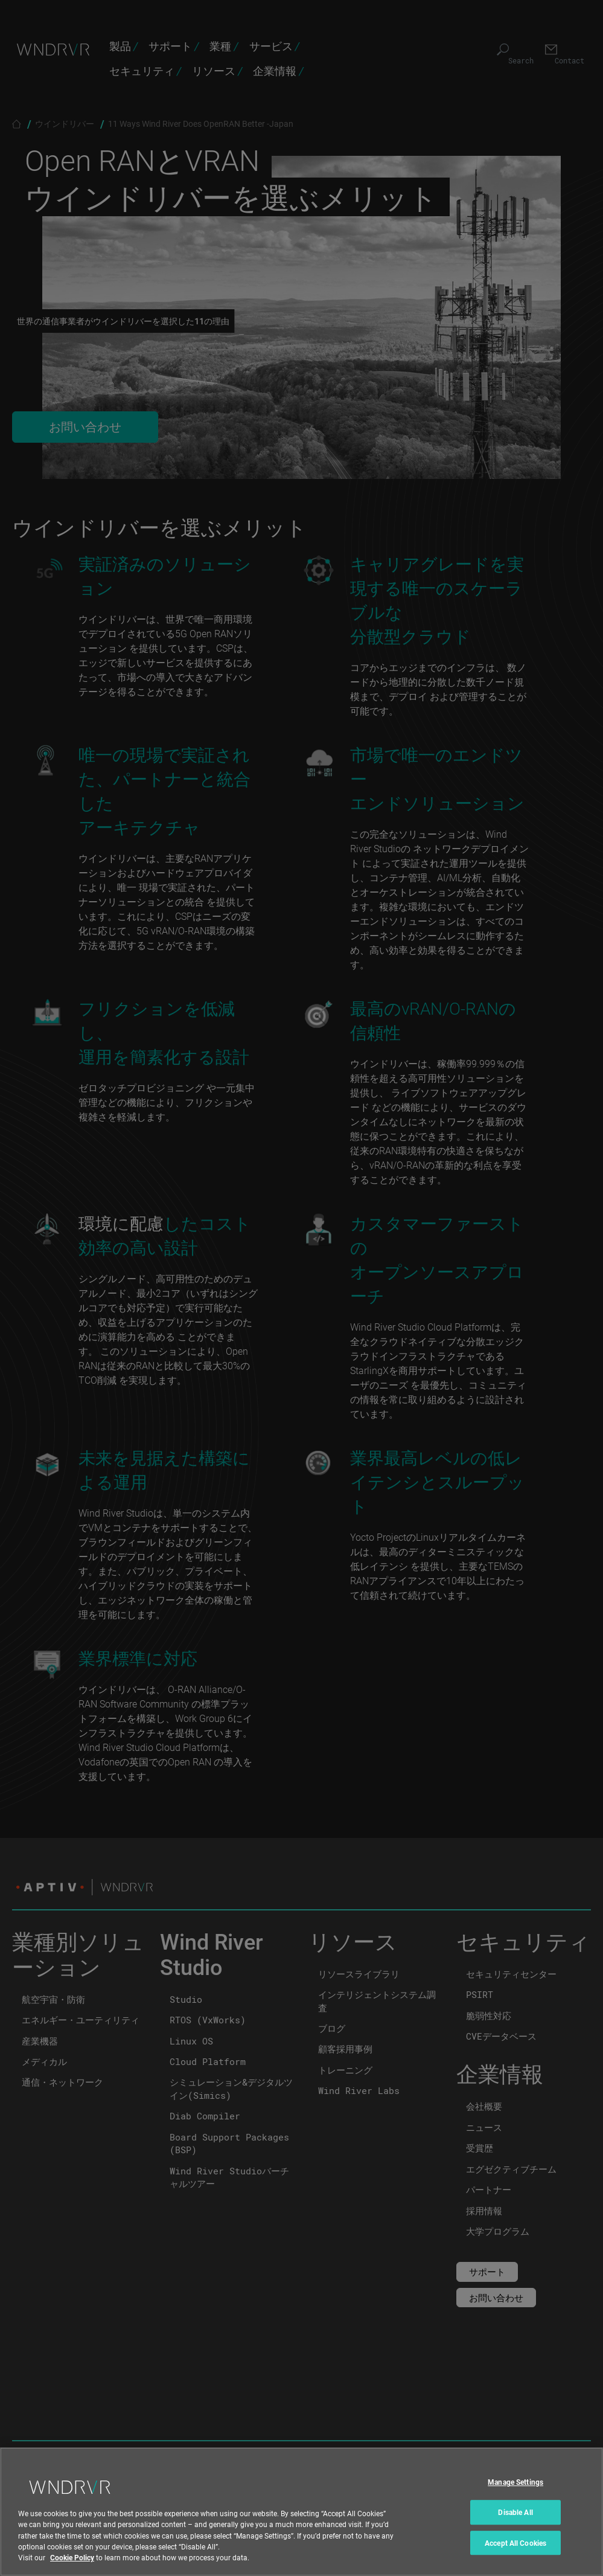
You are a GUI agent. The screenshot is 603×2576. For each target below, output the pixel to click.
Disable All (515, 2524)
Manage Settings (515, 2494)
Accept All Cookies (515, 2555)
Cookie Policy (72, 2569)
